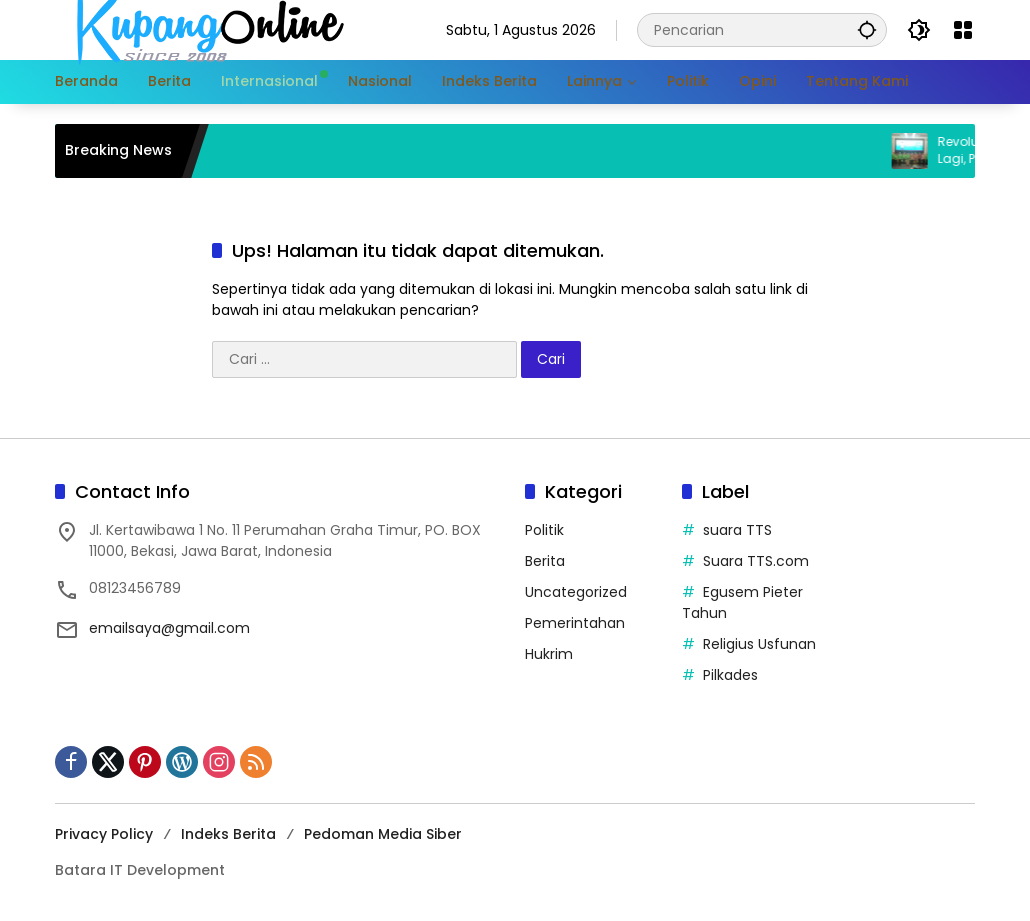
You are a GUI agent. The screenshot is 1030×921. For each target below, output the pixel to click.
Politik (544, 530)
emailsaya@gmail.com (169, 628)
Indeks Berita (228, 834)
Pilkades (730, 675)
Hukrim (549, 654)
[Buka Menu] (963, 30)
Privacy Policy (104, 834)
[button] (867, 29)
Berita (545, 561)
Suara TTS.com (756, 561)
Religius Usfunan (759, 644)
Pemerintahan (575, 623)
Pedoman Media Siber (383, 834)
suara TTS (737, 530)
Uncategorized (576, 592)
